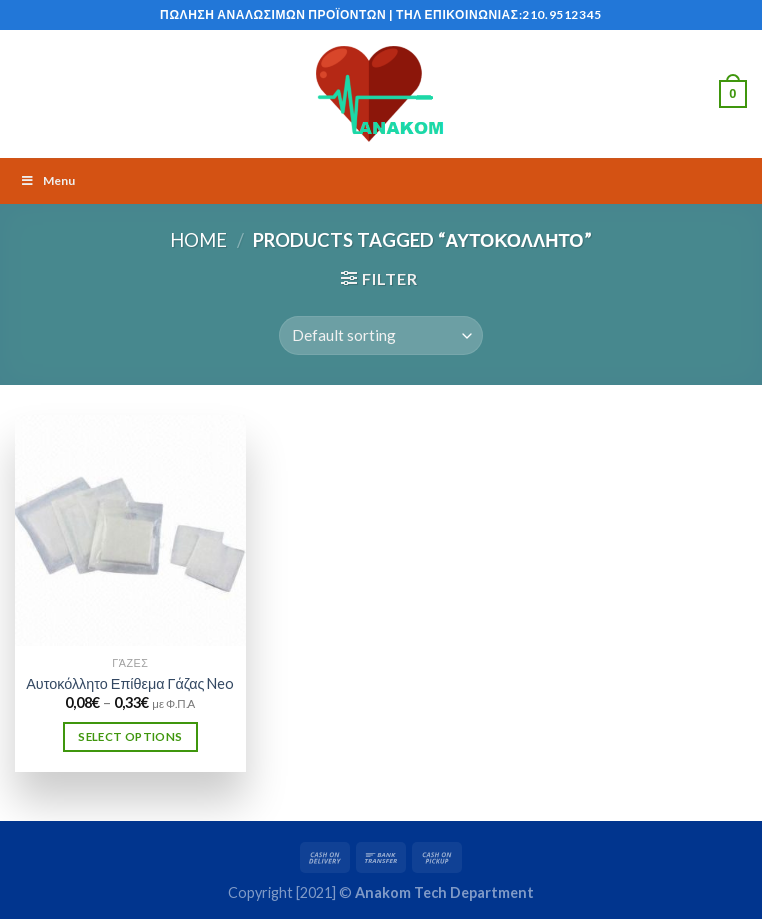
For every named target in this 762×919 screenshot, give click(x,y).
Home (198, 240)
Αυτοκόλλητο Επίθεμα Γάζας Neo (130, 683)
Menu (47, 180)
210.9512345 (562, 14)
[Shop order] (380, 335)
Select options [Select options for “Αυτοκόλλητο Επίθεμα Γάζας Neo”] (130, 736)
